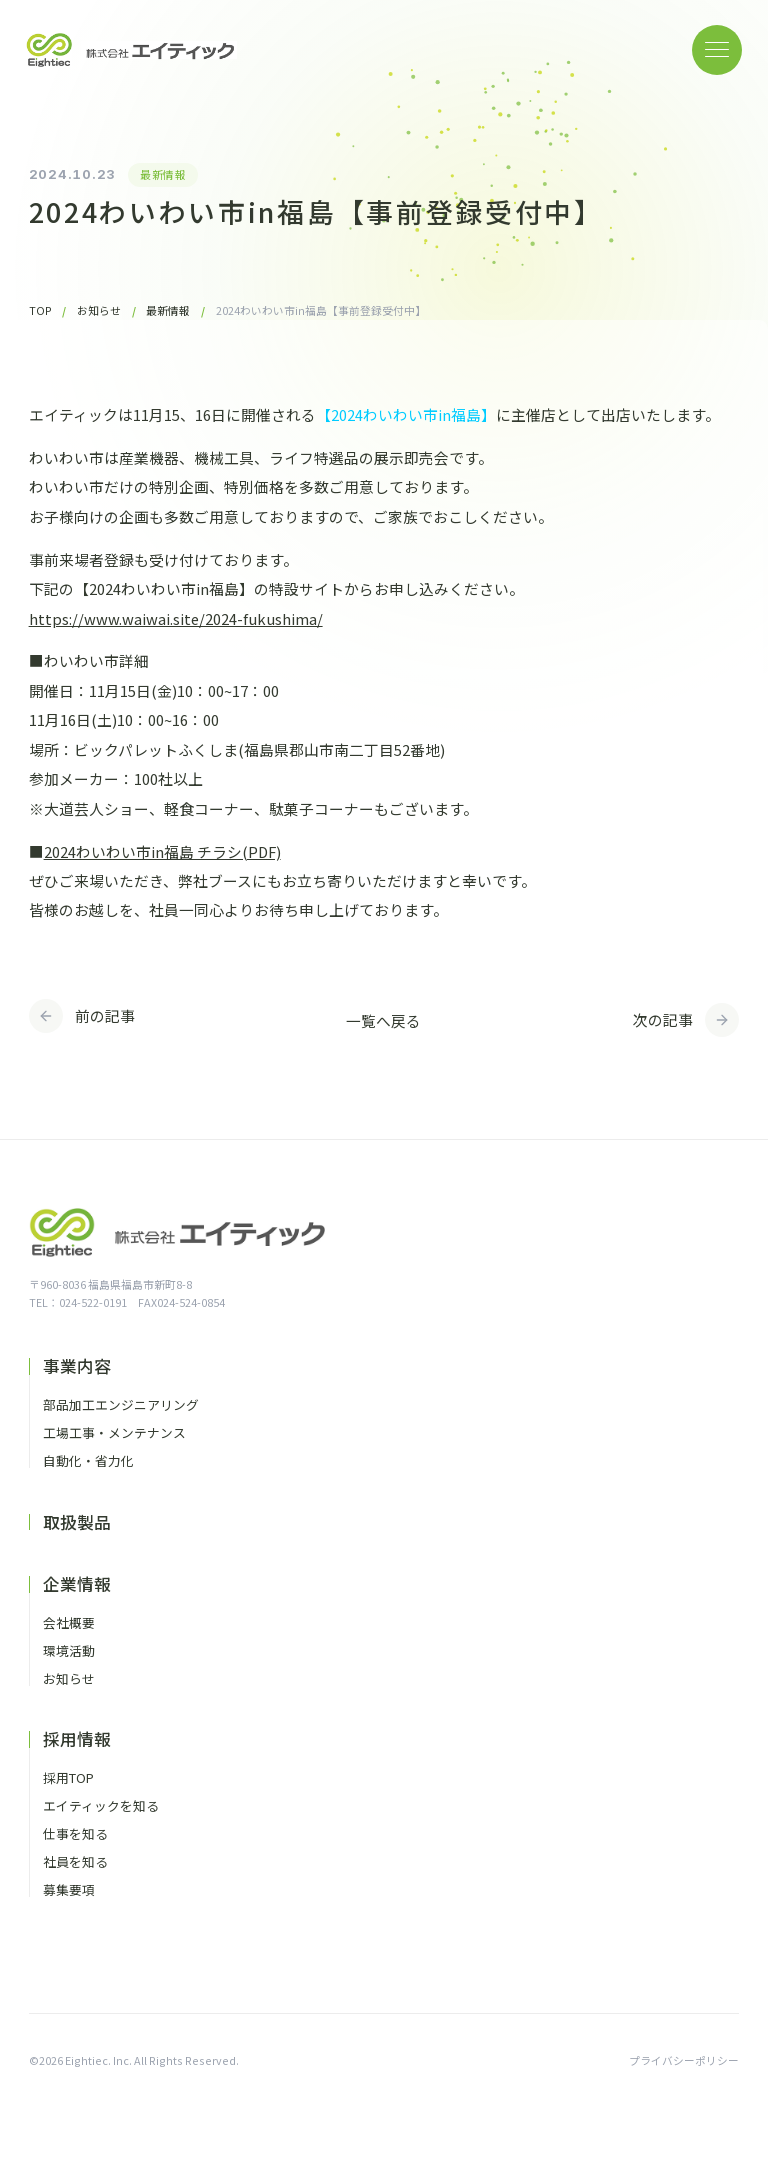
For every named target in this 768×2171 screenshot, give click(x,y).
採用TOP (68, 1778)
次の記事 (663, 1019)
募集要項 (69, 1890)
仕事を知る (75, 1834)
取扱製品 (77, 1522)
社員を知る (75, 1862)
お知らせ (69, 1679)
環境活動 (69, 1651)
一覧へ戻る (383, 1020)
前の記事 (105, 1015)
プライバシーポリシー (684, 2060)
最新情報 (163, 174)
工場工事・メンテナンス (114, 1433)
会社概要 (69, 1623)
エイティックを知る (101, 1806)
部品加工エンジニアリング (121, 1405)
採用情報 (77, 1739)
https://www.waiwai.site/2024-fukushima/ (176, 618)
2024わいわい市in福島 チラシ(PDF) (162, 851)
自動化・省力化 (88, 1461)
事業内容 (77, 1366)
